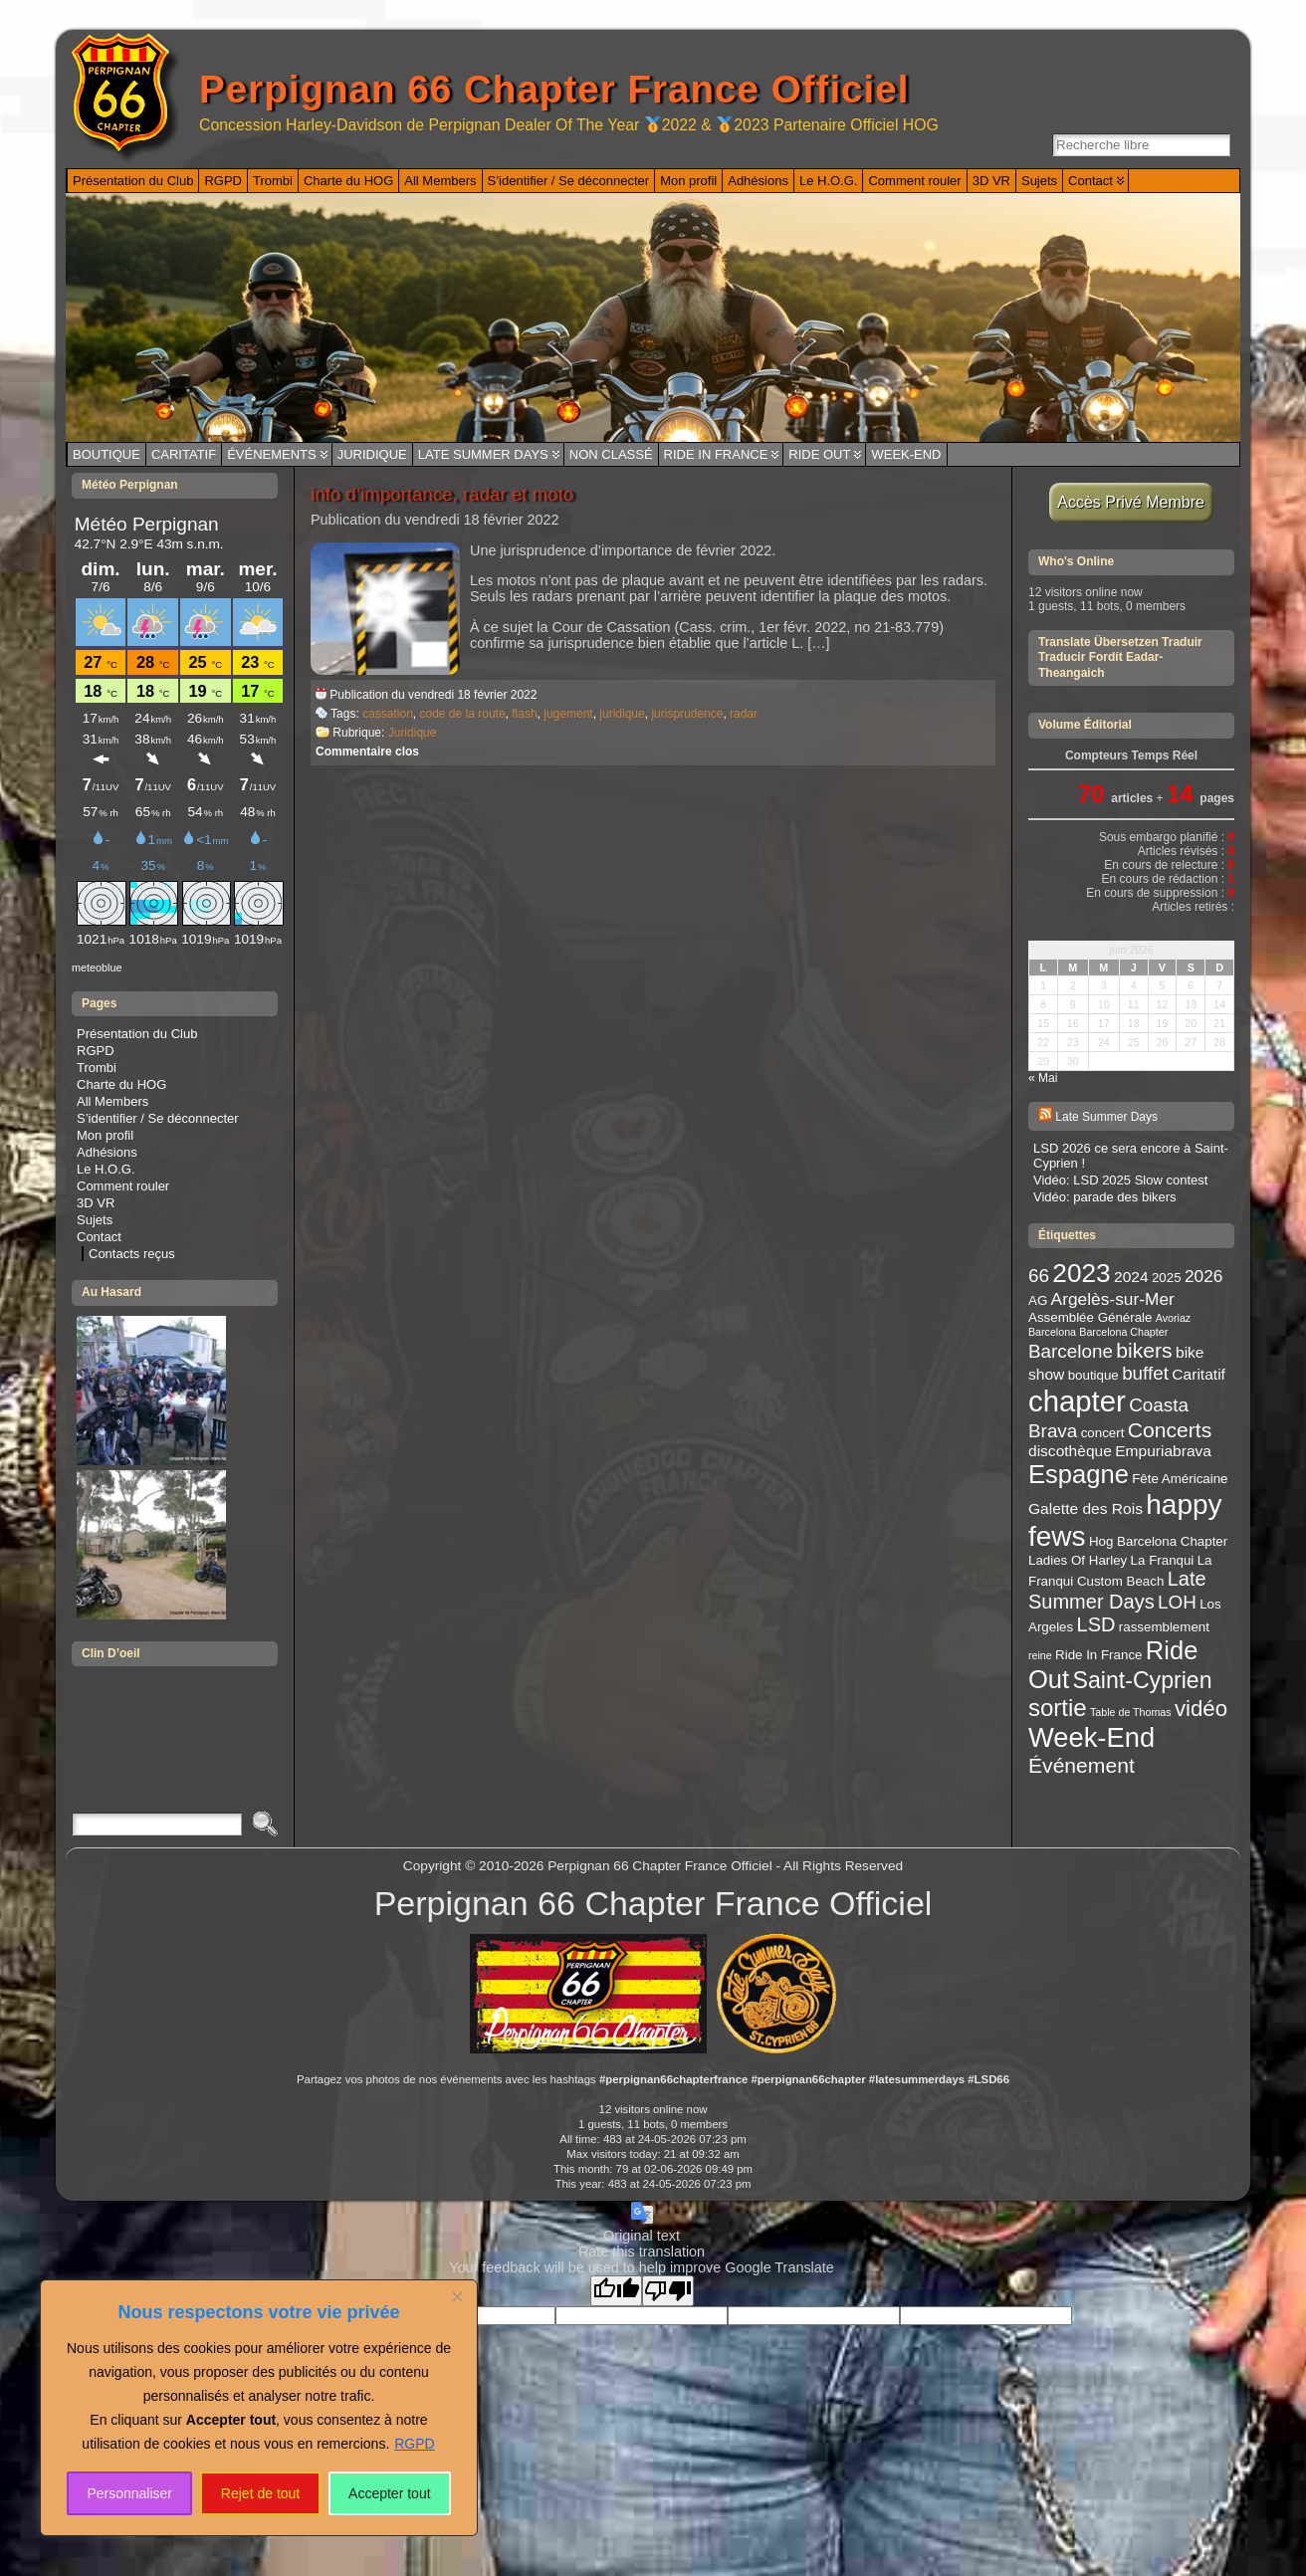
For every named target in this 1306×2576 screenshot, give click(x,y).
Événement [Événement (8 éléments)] (1081, 1765)
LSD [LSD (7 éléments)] (1096, 1624)
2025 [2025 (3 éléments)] (1167, 1277)
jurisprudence (687, 714)
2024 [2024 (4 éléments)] (1131, 1276)
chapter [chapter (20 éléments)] (1077, 1401)
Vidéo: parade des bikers (1105, 1196)
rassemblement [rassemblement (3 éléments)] (1164, 1626)
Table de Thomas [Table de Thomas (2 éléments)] (1131, 1712)
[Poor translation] (668, 2290)
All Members (112, 1101)
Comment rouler (123, 1186)
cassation (387, 714)
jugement (568, 714)
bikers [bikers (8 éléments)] (1144, 1350)
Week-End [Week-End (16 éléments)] (1091, 1737)
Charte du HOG (121, 1084)
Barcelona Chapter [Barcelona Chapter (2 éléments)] (1123, 1332)
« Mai (1042, 1078)
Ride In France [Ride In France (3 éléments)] (1098, 1654)
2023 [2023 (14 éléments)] (1081, 1273)
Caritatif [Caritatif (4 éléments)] (1198, 1374)
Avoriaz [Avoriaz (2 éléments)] (1173, 1318)
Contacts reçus (132, 1253)
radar (744, 714)
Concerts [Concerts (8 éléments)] (1169, 1429)
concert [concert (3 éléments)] (1103, 1432)
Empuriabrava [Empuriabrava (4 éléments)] (1163, 1450)
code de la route (463, 714)
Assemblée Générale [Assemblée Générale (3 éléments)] (1090, 1317)
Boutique (106, 454)
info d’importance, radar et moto (442, 494)
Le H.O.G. (106, 1169)
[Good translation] (616, 2290)
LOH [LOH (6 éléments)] (1177, 1602)
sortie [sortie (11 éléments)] (1057, 1707)
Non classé (611, 454)
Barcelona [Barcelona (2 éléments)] (1052, 1332)
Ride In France (716, 454)
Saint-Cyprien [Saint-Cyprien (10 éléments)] (1142, 1680)
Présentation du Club (137, 1033)
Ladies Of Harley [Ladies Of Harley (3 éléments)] (1077, 1560)
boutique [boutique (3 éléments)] (1093, 1375)
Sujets (94, 1219)
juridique (621, 714)
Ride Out (819, 454)
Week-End (906, 454)
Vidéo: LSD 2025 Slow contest (1120, 1180)
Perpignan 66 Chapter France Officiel (554, 89)
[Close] (457, 2296)
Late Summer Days (483, 454)
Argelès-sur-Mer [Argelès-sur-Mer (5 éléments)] (1113, 1299)
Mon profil (105, 1135)
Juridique (372, 454)
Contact (99, 1236)
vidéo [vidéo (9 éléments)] (1201, 1708)
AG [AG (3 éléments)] (1037, 1300)
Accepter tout (389, 2493)
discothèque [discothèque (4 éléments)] (1070, 1450)
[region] (259, 2407)
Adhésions (107, 1152)
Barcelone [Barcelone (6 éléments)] (1070, 1351)
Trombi (96, 1067)
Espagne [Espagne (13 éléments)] (1078, 1474)
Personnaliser (129, 2493)
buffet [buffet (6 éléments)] (1145, 1373)
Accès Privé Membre (1131, 502)
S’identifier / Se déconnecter (158, 1118)
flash (524, 714)
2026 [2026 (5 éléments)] (1204, 1276)
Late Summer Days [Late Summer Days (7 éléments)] (1117, 1590)
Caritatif (183, 454)
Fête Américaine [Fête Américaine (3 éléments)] (1179, 1478)
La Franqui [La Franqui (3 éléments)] (1163, 1560)
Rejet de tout (260, 2493)
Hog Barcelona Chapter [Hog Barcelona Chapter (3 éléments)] (1158, 1541)
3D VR (95, 1202)
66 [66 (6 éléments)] (1038, 1275)
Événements (272, 454)
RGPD (414, 2444)
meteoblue (97, 967)
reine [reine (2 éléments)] (1040, 1655)
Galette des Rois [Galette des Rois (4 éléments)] (1085, 1508)
